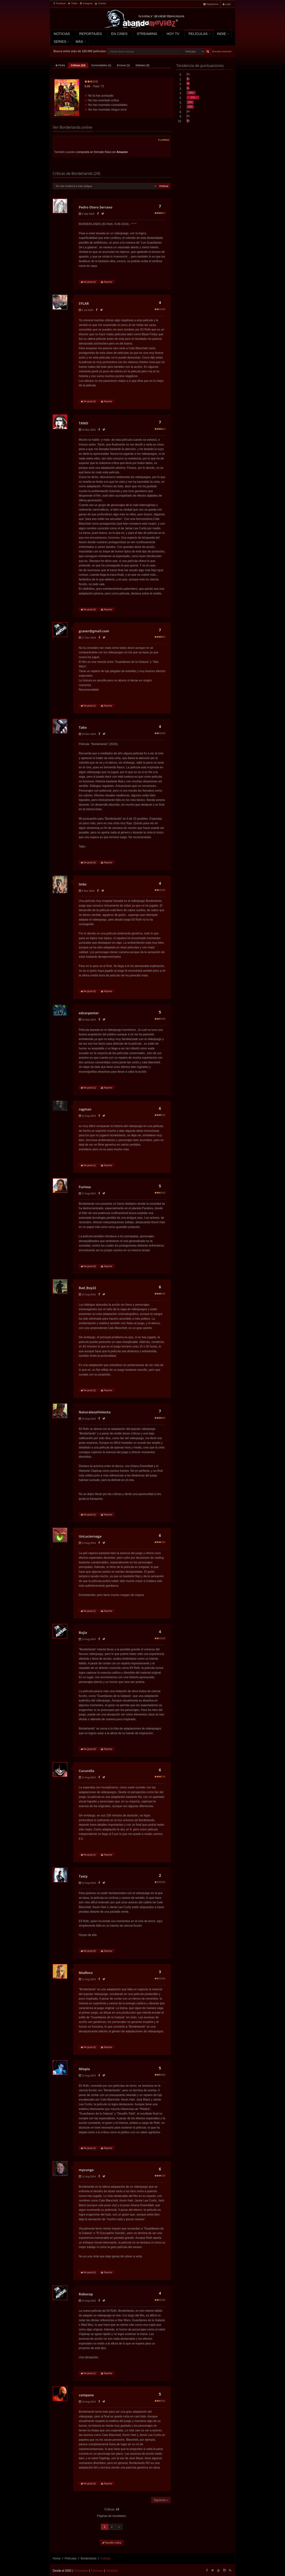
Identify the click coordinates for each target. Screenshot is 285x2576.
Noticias (62, 34)
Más (79, 41)
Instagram (86, 3)
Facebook (60, 3)
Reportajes (90, 34)
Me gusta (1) (88, 705)
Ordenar (163, 186)
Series (60, 41)
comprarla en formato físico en (102, 152)
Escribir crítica (111, 2542)
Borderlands (88, 2558)
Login (228, 4)
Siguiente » (161, 2500)
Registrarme (212, 4)
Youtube (100, 3)
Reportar (106, 282)
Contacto (112, 2570)
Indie (221, 34)
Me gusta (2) (88, 1390)
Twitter (72, 3)
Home (57, 2558)
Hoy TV (172, 34)
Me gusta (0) (88, 282)
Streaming (147, 34)
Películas (198, 34)
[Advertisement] (204, 155)
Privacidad (81, 2570)
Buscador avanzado (222, 51)
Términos (97, 2570)
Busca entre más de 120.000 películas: (80, 51)
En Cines (119, 34)
